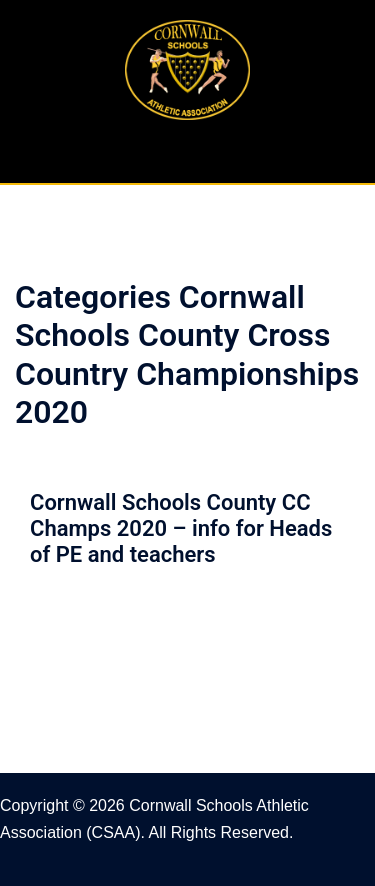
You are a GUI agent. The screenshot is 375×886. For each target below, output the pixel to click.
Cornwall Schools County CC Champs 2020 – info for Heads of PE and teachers (181, 529)
